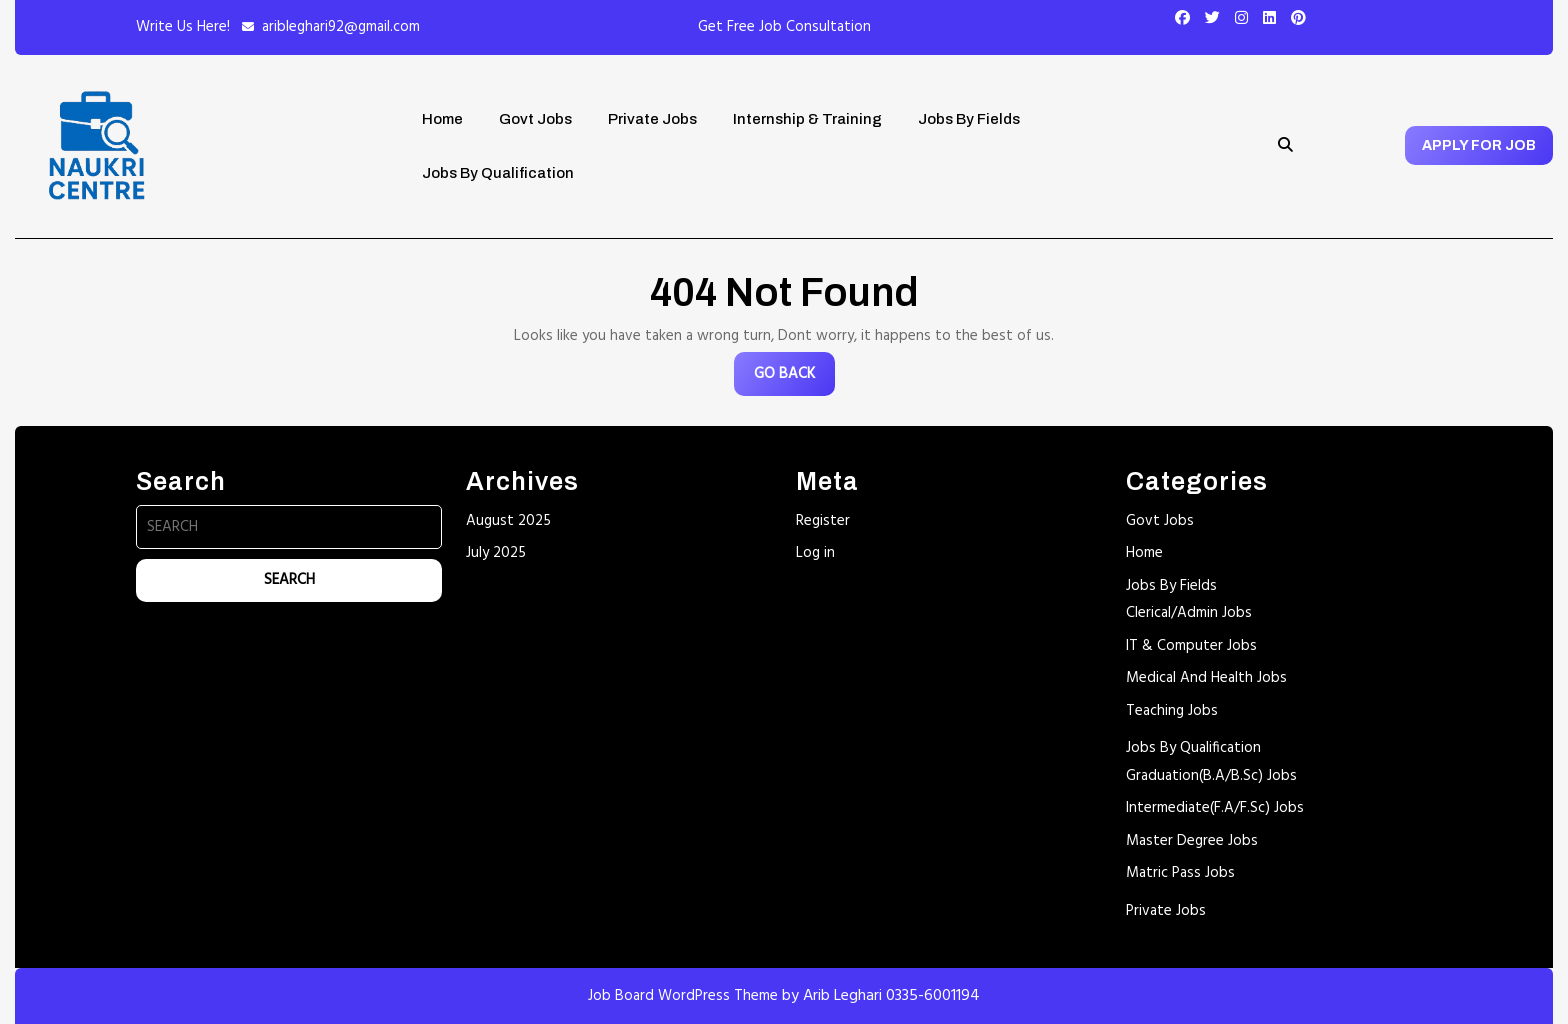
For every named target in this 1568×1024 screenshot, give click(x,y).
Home (442, 119)
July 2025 (496, 553)
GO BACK (794, 378)
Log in (815, 553)
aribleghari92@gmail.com (341, 27)
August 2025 (508, 521)
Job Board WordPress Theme (683, 996)
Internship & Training (807, 119)
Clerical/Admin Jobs (1189, 613)
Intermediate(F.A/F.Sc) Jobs (1215, 808)
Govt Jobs (535, 119)
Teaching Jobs (1172, 711)
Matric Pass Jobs (1180, 873)
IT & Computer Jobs (1191, 646)
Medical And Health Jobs (1206, 678)
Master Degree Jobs (1192, 841)
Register (823, 521)
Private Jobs (652, 119)
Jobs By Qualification (498, 173)
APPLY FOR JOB (1479, 145)
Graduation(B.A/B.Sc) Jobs (1211, 776)
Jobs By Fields (969, 119)
